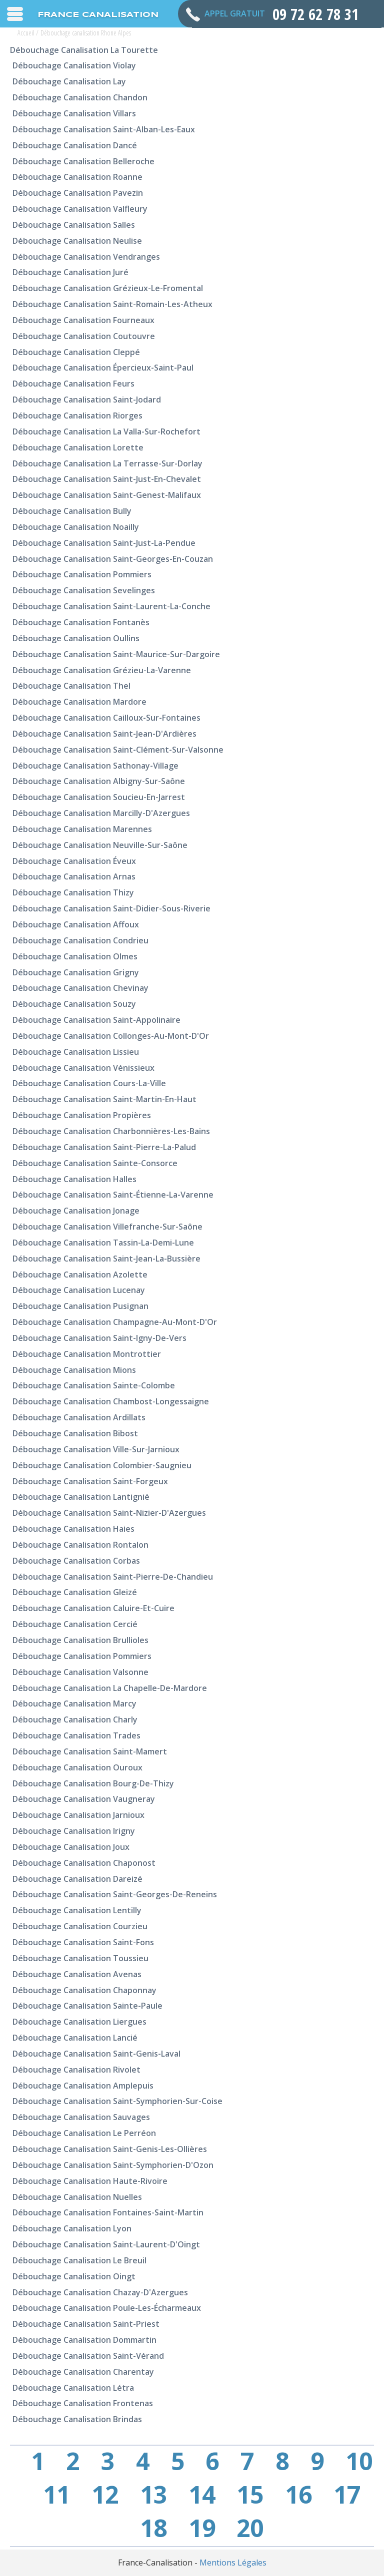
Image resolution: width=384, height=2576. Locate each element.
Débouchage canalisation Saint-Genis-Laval (96, 2053)
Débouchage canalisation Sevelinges (83, 590)
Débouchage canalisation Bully (72, 510)
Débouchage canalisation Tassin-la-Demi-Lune (103, 1242)
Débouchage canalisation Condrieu (80, 940)
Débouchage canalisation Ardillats (79, 1417)
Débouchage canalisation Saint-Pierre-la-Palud (104, 1147)
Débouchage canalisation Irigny (73, 1830)
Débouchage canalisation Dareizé (77, 1878)
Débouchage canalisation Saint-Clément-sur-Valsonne (118, 749)
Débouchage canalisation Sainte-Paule (87, 2005)
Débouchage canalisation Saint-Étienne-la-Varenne (113, 1194)
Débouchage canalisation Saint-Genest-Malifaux (106, 494)
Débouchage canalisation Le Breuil (79, 2260)
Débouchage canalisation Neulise (77, 240)
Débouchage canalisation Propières (81, 1115)
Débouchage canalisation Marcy (74, 1703)
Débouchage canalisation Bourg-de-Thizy (93, 1783)
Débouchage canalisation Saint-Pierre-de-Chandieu (112, 1576)
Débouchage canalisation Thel (71, 685)
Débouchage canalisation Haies (73, 1528)
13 (153, 2494)
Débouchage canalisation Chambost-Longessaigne (110, 1401)
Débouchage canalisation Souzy (74, 1003)
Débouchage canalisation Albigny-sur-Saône (98, 781)
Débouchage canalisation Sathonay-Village (95, 765)
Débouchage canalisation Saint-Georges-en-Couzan (112, 558)
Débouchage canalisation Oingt (74, 2276)
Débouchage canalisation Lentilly (77, 1910)
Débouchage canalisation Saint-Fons (83, 1942)
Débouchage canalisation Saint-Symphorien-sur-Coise (117, 2101)
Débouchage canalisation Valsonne (80, 1672)
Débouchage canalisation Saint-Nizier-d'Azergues (109, 1512)
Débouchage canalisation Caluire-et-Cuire (93, 1608)
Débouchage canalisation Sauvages (81, 2117)
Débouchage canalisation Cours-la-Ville (89, 1083)
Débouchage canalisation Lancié (75, 2037)
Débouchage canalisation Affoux (75, 924)
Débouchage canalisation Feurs (73, 383)
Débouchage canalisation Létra (73, 2387)
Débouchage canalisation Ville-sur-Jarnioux (96, 1449)
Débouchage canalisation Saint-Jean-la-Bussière (106, 1258)
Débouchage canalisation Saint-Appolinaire (96, 1019)
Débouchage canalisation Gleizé (74, 1592)
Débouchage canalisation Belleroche (83, 161)
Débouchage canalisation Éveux (74, 861)
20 (250, 2528)
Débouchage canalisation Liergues (79, 2021)
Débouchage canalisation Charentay (83, 2371)
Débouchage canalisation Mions (74, 1369)
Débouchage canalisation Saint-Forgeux (90, 1481)
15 (250, 2494)
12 (105, 2494)
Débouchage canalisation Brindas (77, 2419)
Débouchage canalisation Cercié (75, 1624)
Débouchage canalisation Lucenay (78, 1290)
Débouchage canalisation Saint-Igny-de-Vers (99, 1337)
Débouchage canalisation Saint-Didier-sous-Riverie (111, 908)
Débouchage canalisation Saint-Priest (86, 2323)
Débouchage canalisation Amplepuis (83, 2085)
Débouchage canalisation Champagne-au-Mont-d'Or (114, 1321)
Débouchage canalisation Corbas (76, 1560)
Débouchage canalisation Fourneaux (83, 320)
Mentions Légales (233, 2562)
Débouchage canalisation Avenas (77, 1974)
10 (359, 2461)
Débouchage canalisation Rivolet (76, 2069)
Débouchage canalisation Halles (74, 1179)
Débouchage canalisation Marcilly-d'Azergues (101, 813)
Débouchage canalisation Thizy (73, 892)
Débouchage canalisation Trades (76, 1735)
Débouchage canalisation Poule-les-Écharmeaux (106, 2307)
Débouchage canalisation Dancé (74, 145)
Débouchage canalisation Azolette (80, 1274)
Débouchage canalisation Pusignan (80, 1305)
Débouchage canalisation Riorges (77, 415)
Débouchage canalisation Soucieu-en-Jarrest (98, 797)
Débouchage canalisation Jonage (76, 1210)
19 (202, 2528)
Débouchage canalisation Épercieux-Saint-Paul (103, 367)
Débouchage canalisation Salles (73, 224)
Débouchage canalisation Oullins (76, 638)
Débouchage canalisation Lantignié (81, 1496)
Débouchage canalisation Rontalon (80, 1544)
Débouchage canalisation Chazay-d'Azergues (100, 2292)
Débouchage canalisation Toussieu (80, 1958)
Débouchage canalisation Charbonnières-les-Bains (111, 1131)
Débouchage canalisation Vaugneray (83, 1798)
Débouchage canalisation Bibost (75, 1433)
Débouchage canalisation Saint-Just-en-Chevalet (106, 478)
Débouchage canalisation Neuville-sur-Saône (100, 845)
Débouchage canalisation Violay (74, 65)
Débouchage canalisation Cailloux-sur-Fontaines (106, 717)
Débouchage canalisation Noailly (75, 526)
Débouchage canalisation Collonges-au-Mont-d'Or (110, 1035)
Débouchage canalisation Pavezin (77, 192)
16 (298, 2494)
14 (202, 2494)
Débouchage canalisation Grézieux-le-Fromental (107, 288)
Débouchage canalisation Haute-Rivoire (90, 2180)
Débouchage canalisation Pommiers (82, 574)
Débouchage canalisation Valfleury (80, 208)
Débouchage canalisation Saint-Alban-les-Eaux (103, 129)
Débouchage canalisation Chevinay (80, 987)
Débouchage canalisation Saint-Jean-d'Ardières (104, 733)
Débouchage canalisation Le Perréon (84, 2133)
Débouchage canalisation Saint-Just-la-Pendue (104, 542)
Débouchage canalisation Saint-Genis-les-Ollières (109, 2149)
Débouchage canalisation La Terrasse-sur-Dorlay (107, 463)
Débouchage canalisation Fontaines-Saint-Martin (108, 2212)
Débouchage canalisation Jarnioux (78, 1814)
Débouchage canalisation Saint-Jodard (86, 399)
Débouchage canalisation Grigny (75, 972)
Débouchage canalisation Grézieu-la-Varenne (101, 670)
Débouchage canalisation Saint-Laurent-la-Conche (111, 606)
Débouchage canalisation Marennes (82, 829)
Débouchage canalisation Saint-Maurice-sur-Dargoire (116, 654)
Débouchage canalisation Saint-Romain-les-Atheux (112, 304)
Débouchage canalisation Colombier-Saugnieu (102, 1465)
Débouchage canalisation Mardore (79, 701)
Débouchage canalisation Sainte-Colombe (93, 1385)
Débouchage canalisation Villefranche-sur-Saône (107, 1226)
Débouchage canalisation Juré (70, 272)
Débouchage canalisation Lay (69, 81)
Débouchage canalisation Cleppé (76, 352)
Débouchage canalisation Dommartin (84, 2339)
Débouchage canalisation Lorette (78, 447)
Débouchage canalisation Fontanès (81, 622)
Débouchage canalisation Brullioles (80, 1640)
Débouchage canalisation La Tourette (84, 49)
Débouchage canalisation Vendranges (86, 256)
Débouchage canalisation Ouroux (77, 1767)
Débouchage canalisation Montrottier (86, 1353)
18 (153, 2528)
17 (347, 2494)
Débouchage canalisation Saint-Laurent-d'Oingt (106, 2244)
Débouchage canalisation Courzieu (80, 1926)
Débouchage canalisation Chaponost (84, 1862)
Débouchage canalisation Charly (75, 1719)
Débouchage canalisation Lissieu (75, 1051)
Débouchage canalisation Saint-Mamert (89, 1751)
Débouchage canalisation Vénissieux (83, 1067)
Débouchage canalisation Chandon (80, 97)
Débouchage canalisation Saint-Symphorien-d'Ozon (113, 2164)
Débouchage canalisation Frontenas (82, 2403)
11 (56, 2494)
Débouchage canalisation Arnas (74, 876)
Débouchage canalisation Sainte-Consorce (95, 1163)
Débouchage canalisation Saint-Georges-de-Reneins (114, 1894)
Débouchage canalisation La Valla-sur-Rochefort (106, 431)
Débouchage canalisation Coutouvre (83, 336)
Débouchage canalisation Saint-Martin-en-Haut (104, 1099)
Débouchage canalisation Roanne (77, 176)
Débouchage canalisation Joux (71, 1846)
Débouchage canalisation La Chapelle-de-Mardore (109, 1688)
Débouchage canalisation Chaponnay (84, 1990)
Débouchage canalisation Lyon (72, 2228)
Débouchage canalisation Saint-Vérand (88, 2355)
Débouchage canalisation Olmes (75, 956)
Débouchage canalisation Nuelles (77, 2196)
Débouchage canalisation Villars (74, 113)
